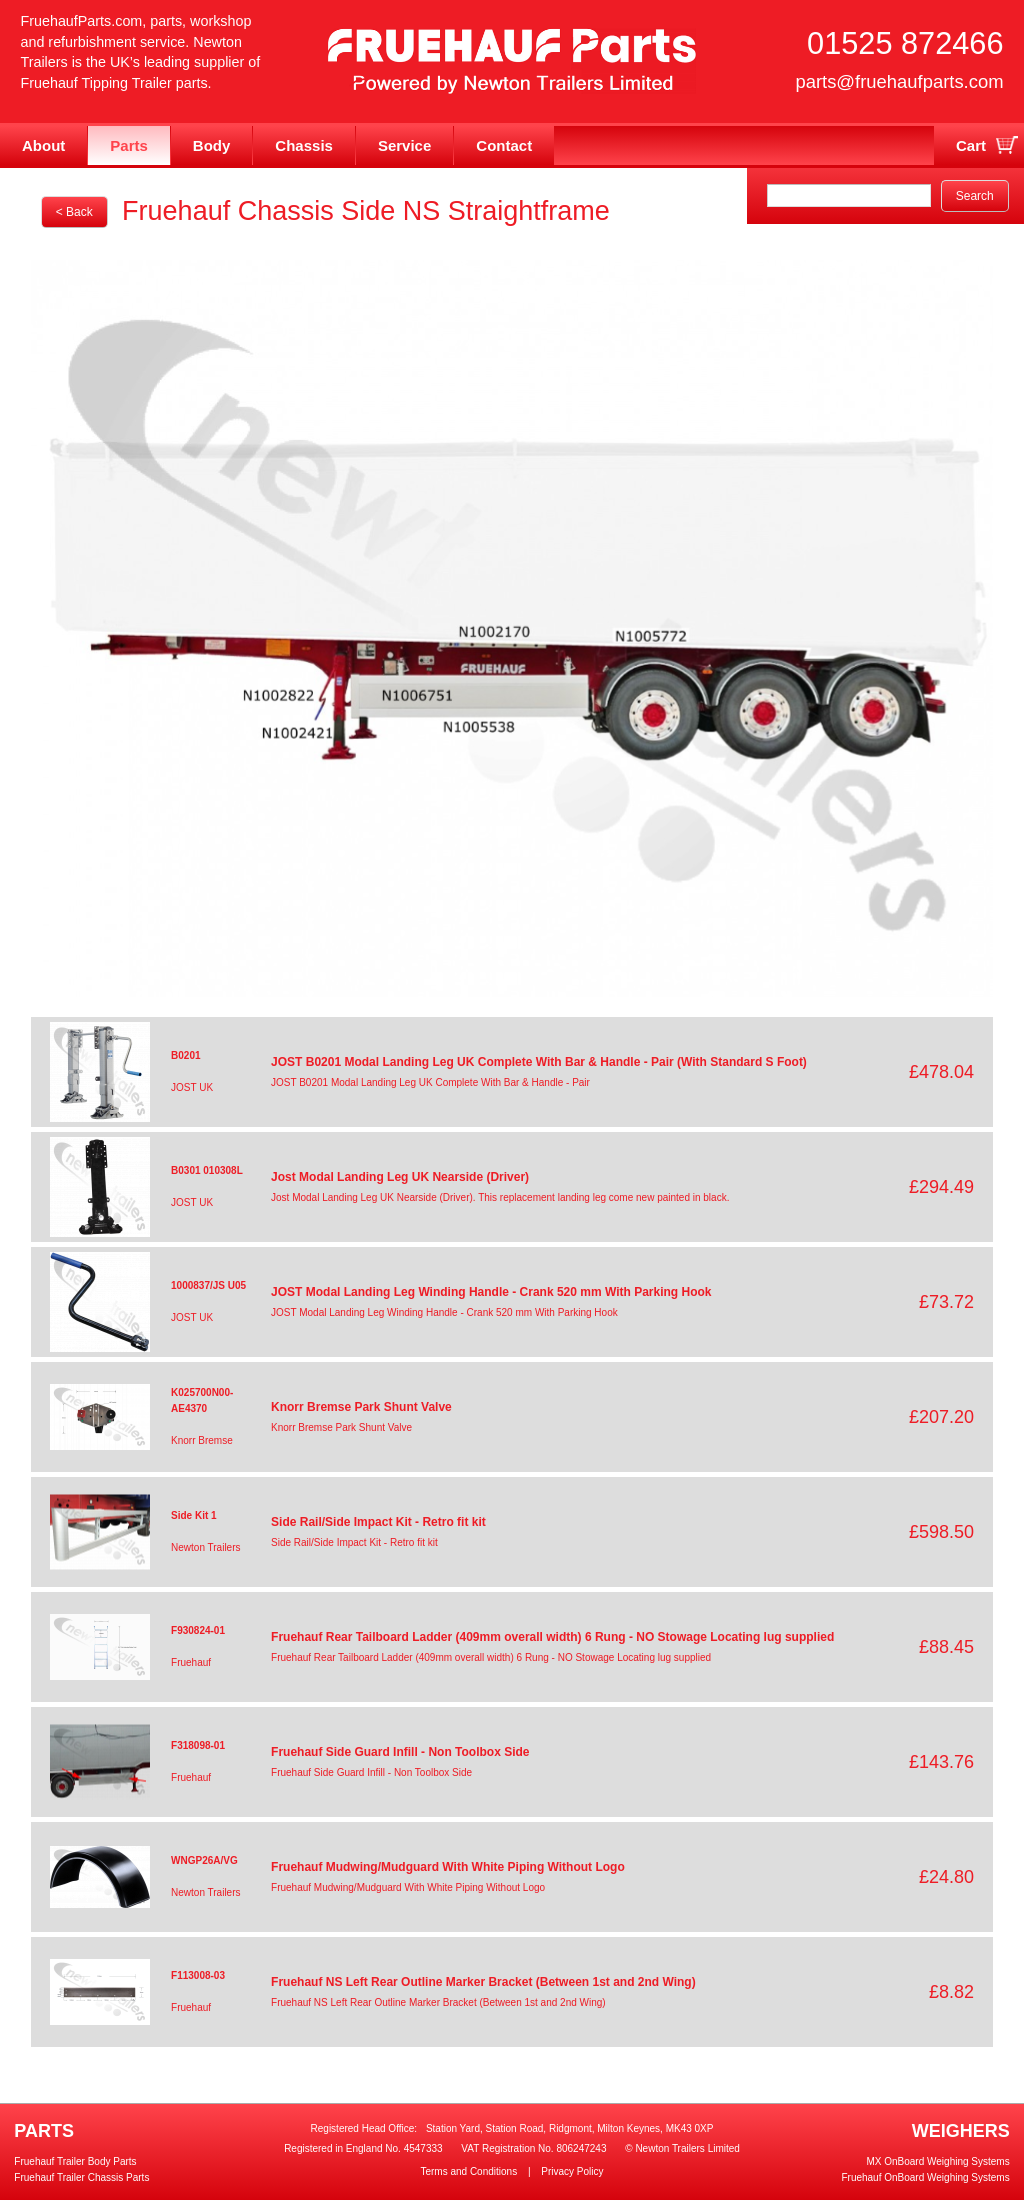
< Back (74, 212)
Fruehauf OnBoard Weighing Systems (925, 2177)
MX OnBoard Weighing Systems (937, 2161)
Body (212, 145)
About (43, 145)
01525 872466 (905, 43)
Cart (971, 145)
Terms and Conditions (468, 2171)
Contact (504, 145)
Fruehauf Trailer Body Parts (75, 2161)
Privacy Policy (572, 2171)
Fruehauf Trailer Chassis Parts (81, 2177)
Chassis (304, 145)
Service (404, 145)
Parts (129, 145)
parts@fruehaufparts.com (899, 81)
